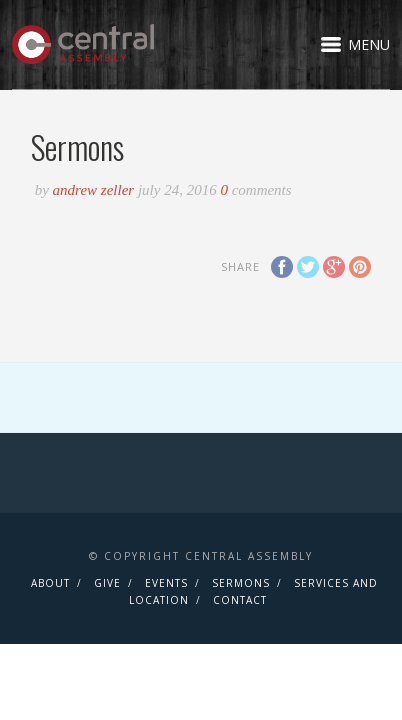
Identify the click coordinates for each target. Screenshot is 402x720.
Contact (240, 600)
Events (166, 583)
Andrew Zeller (95, 190)
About (50, 583)
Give (107, 583)
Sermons (241, 583)
